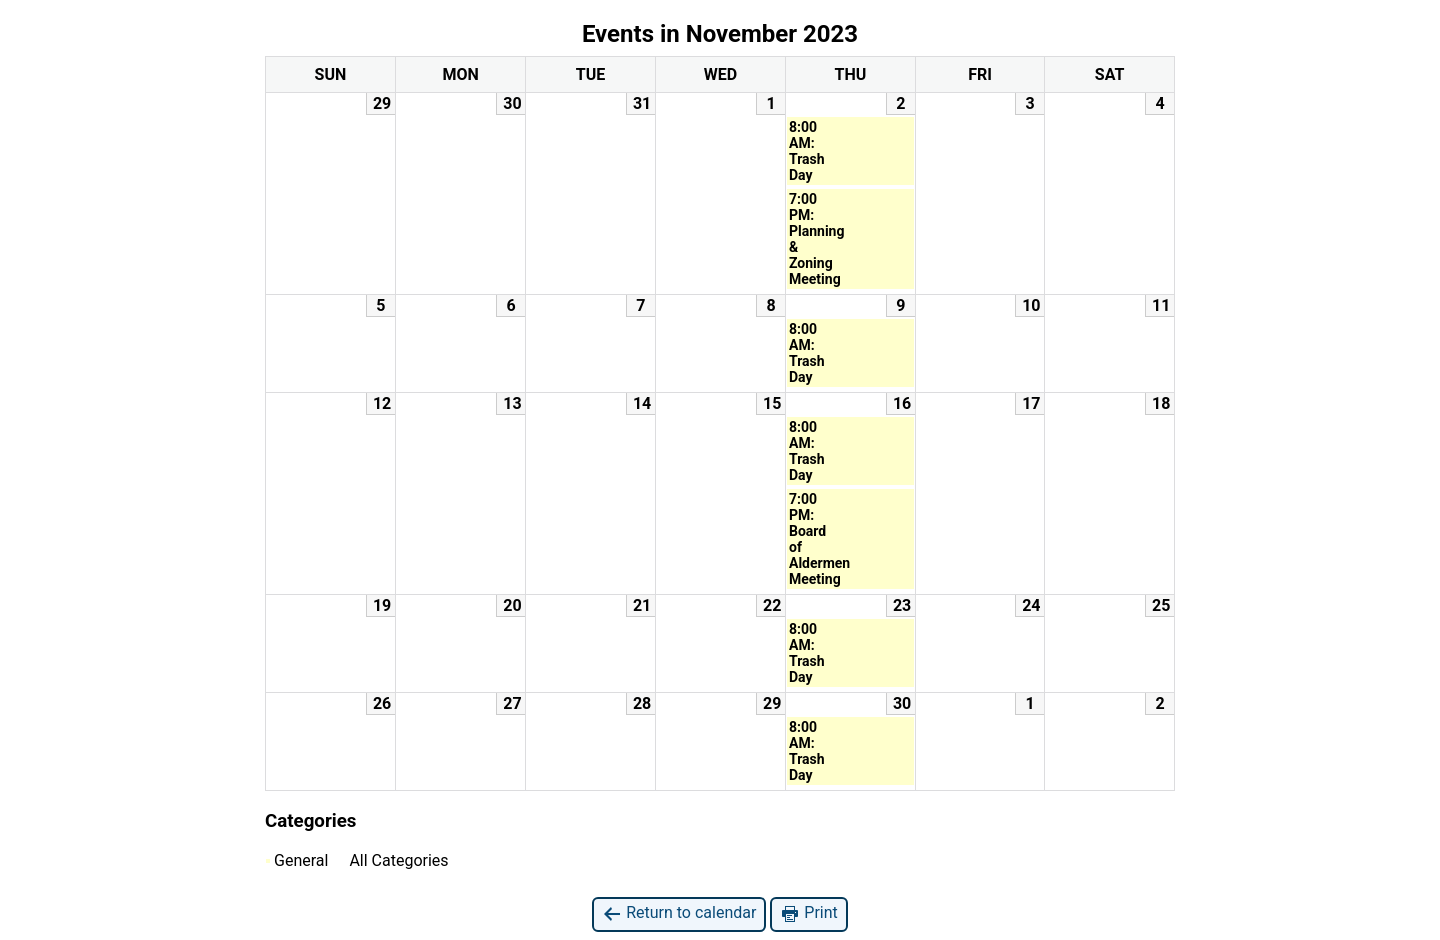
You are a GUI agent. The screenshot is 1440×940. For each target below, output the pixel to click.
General (297, 860)
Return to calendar (679, 913)
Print (808, 913)
